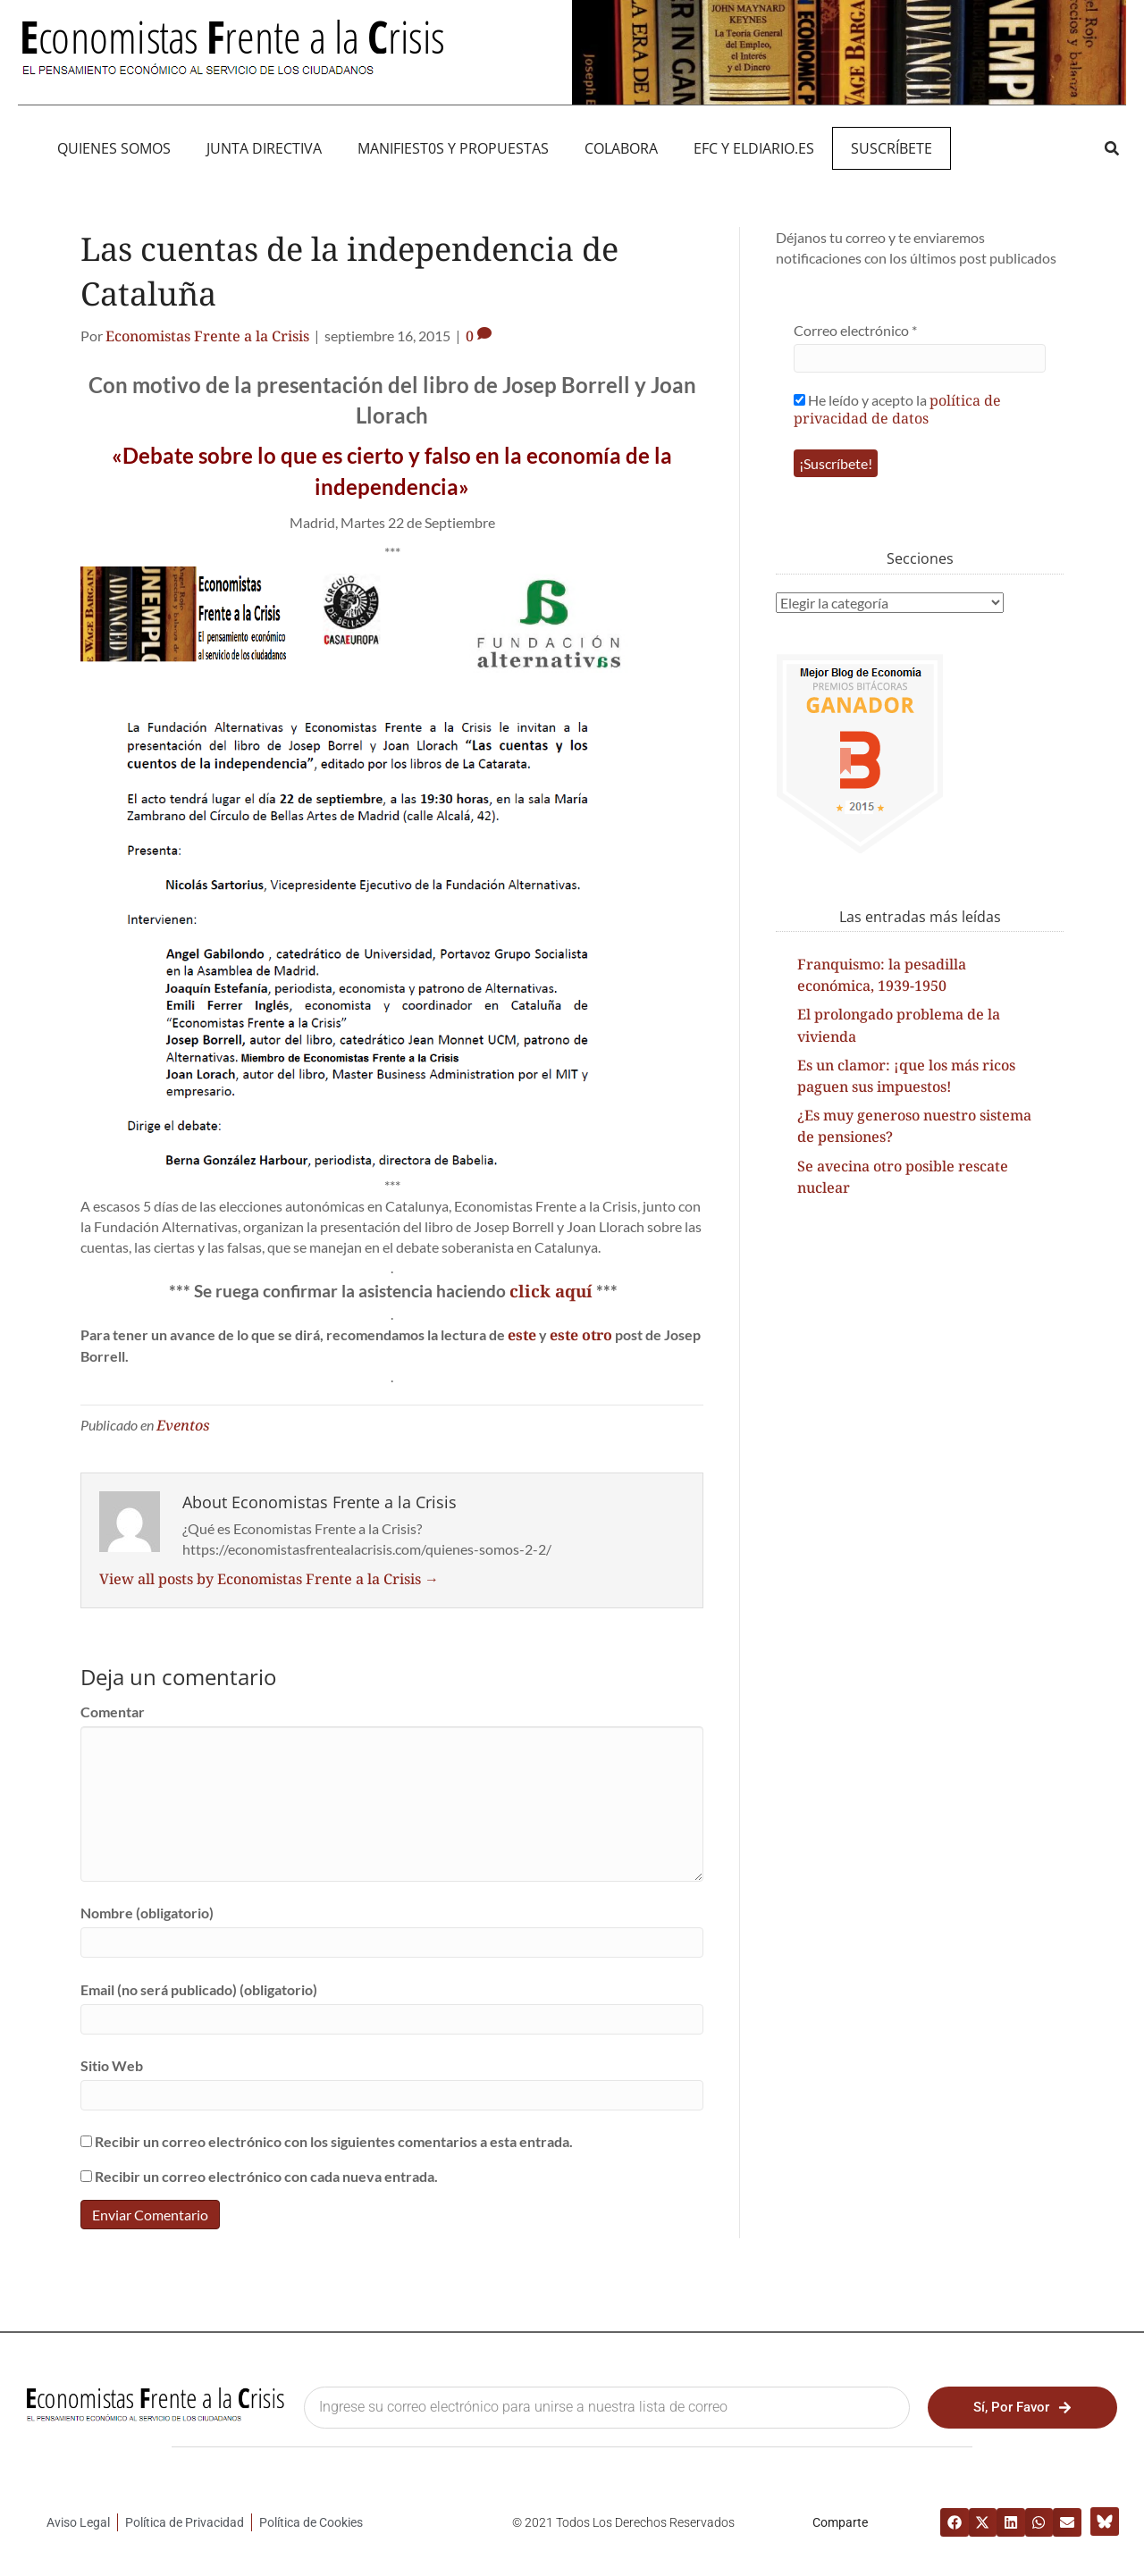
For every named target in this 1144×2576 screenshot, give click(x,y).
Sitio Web (111, 2065)
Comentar (112, 1711)
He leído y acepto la (897, 408)
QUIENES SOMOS (114, 148)
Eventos (183, 1425)
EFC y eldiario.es (754, 148)
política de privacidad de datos (897, 409)
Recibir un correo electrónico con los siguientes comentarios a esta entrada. (334, 2141)
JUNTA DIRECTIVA (264, 148)
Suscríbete (891, 148)
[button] (1111, 148)
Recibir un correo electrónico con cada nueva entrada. (266, 2176)
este (522, 1335)
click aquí (551, 1291)
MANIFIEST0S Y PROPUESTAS (453, 148)
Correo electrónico (855, 330)
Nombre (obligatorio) (147, 1912)
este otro (581, 1335)
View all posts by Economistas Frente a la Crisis (269, 1579)
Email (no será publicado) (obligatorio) (198, 1989)
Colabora (621, 148)
